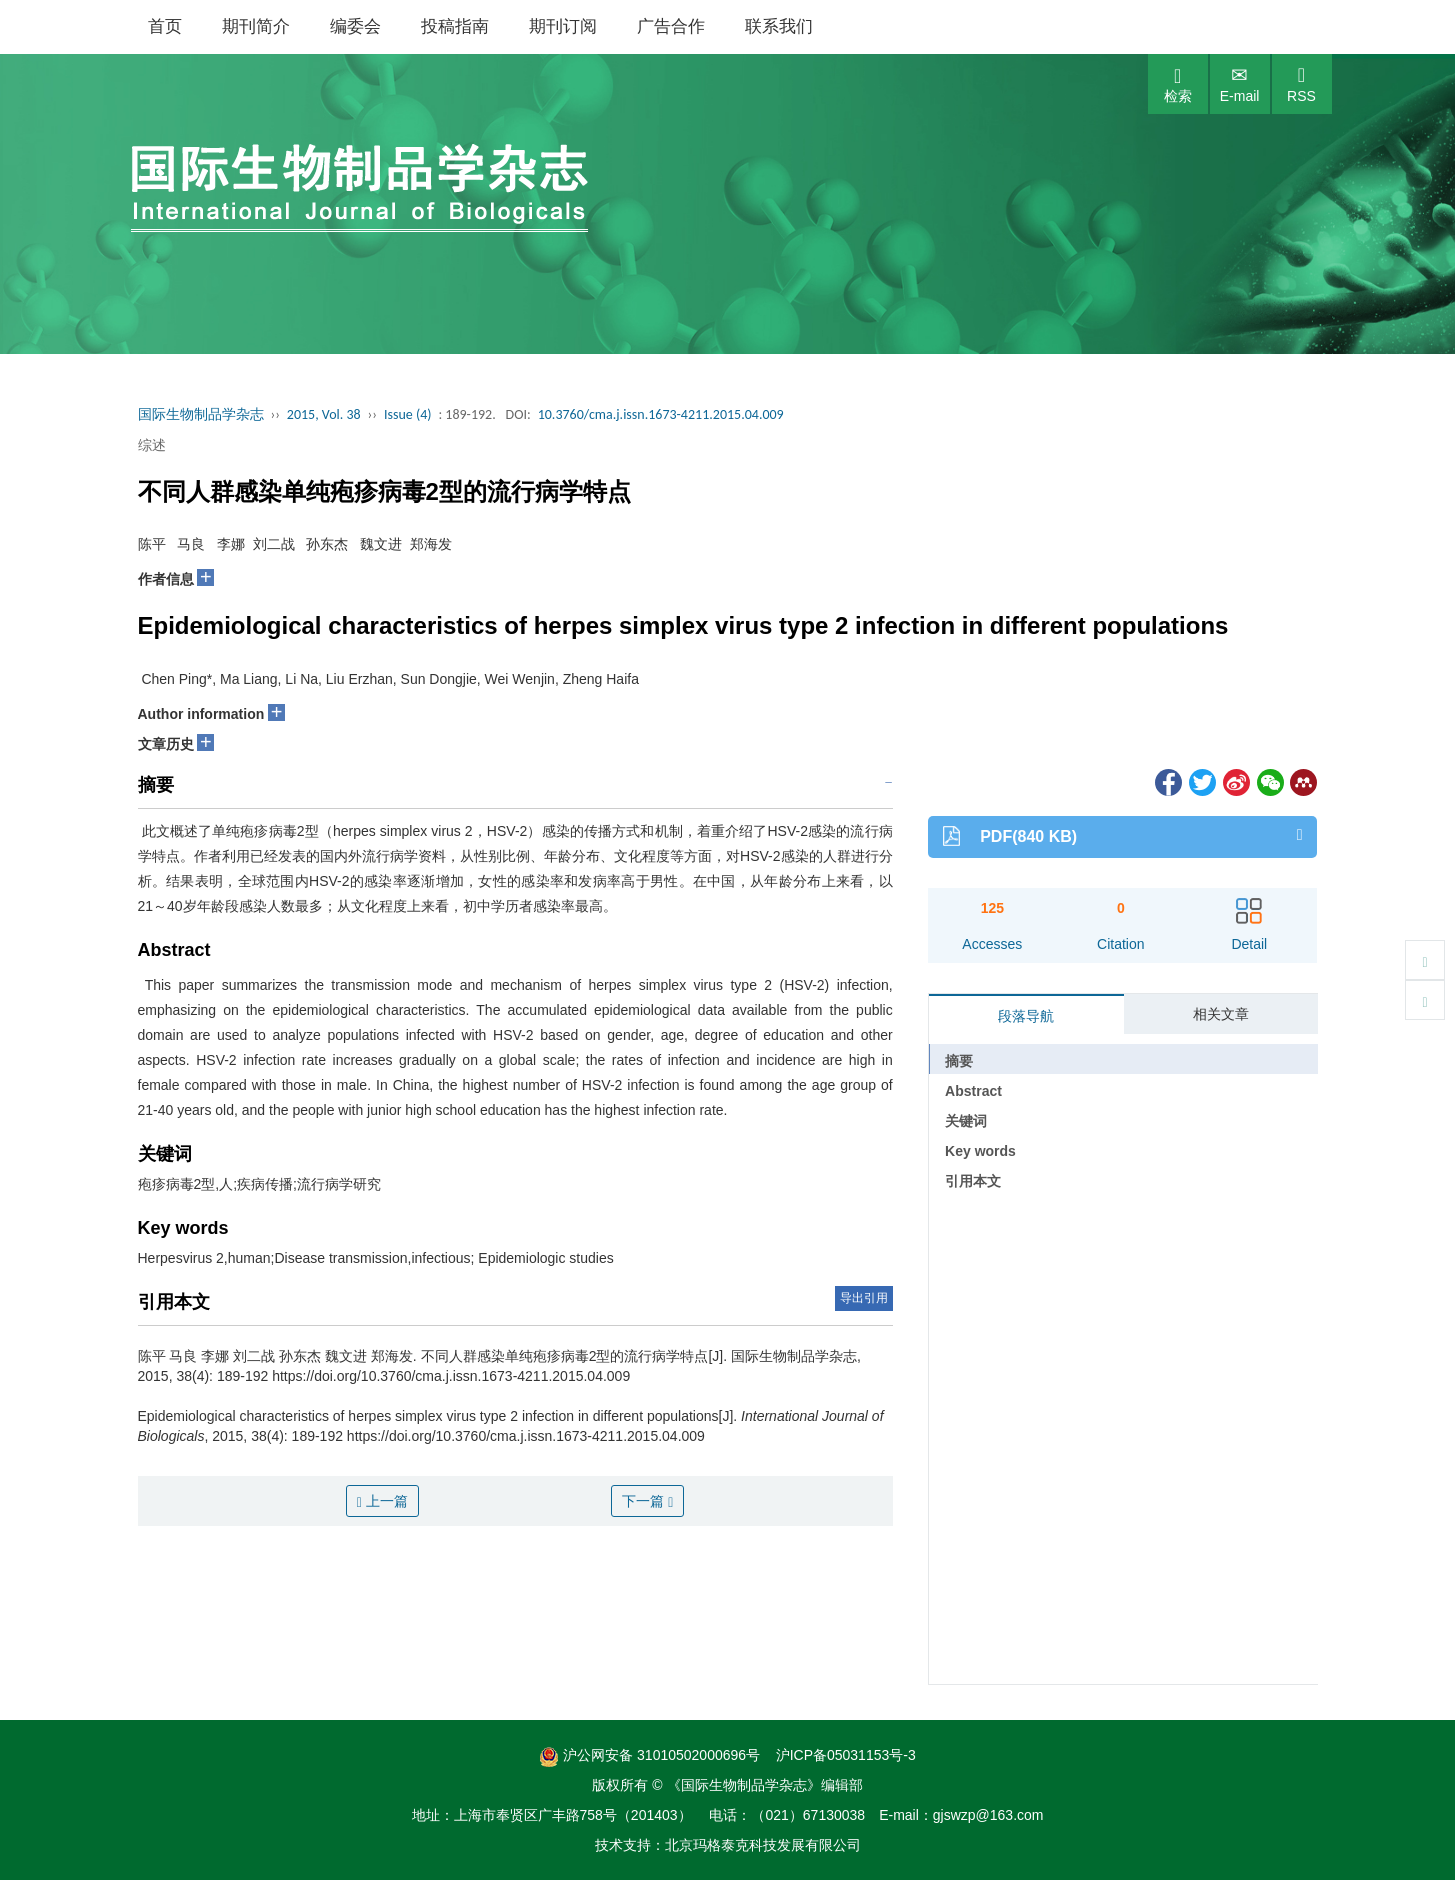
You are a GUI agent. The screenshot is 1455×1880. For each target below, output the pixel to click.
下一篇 (647, 1501)
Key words (980, 1151)
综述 (152, 445)
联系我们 (779, 26)
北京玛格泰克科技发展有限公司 (763, 1845)
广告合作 (671, 26)
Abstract (973, 1091)
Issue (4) (408, 414)
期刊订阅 (563, 26)
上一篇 (382, 1501)
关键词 (966, 1121)
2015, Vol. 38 (324, 414)
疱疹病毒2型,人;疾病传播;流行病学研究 (259, 1184)
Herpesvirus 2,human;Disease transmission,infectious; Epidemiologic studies (376, 1258)
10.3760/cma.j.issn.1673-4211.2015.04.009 (661, 414)
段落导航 (1026, 1016)
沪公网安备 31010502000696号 (649, 1755)
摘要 (959, 1061)
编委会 (355, 26)
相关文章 (1221, 1014)
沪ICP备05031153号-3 (846, 1755)
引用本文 (973, 1181)
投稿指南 (455, 26)
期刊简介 (256, 26)
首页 (165, 26)
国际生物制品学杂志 (201, 414)
